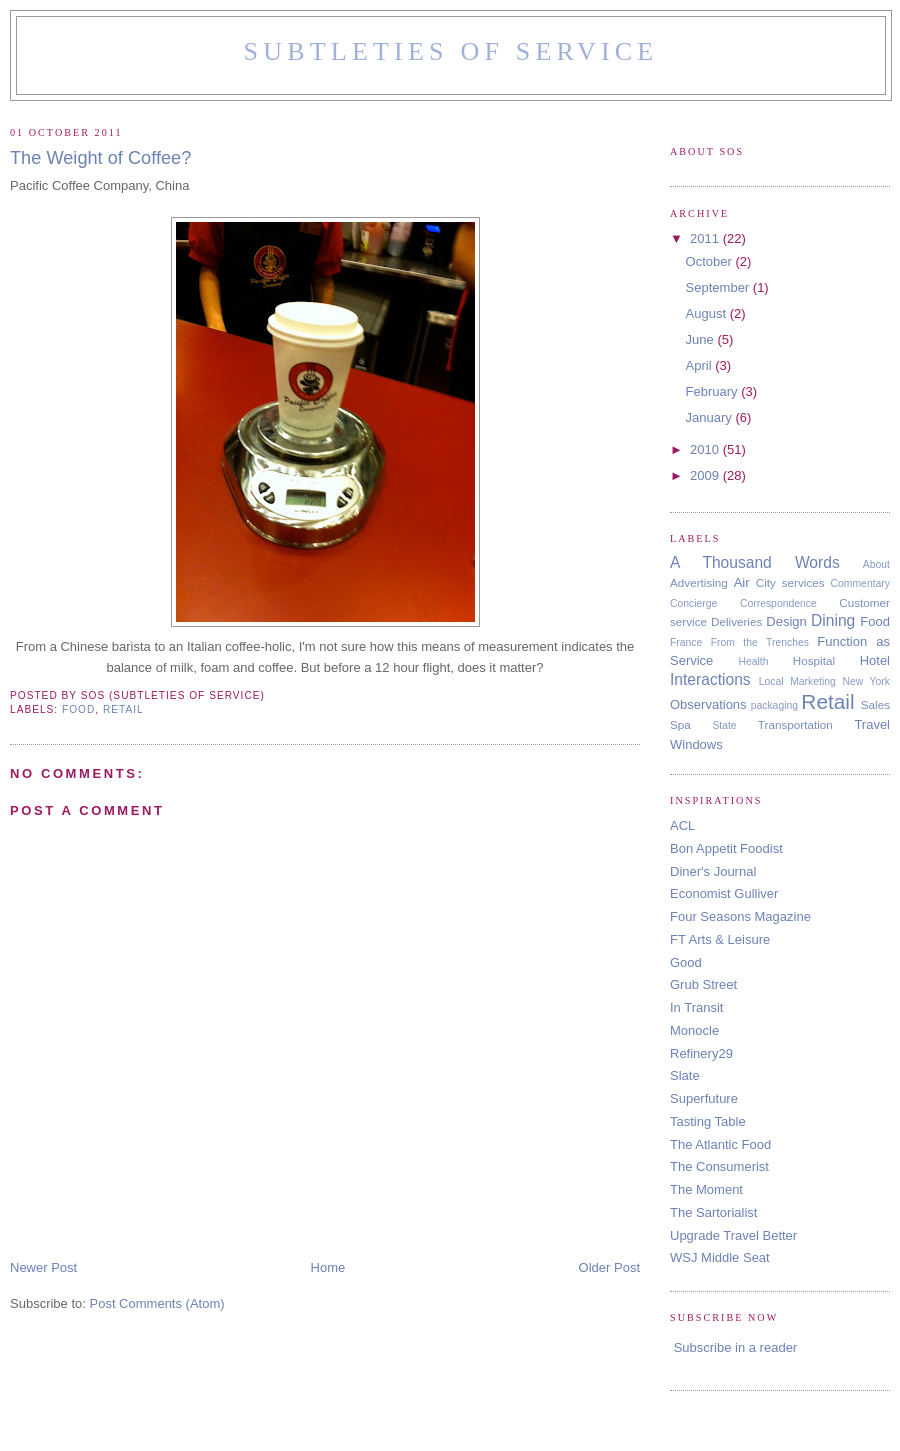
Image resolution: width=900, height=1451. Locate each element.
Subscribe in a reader (736, 1347)
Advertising (699, 582)
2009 (706, 475)
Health (753, 661)
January (711, 417)
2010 (706, 449)
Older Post (609, 1267)
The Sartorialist (713, 1212)
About (876, 564)
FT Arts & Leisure (720, 939)
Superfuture (704, 1098)
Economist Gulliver (724, 893)
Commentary (860, 583)
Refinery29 (701, 1053)
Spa (680, 724)
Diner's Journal (713, 871)
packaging (774, 705)
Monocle (694, 1030)
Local (771, 681)
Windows (696, 744)
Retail (123, 709)
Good (686, 962)
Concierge (693, 603)
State (724, 725)
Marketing (813, 681)
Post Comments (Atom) (157, 1303)
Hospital (814, 660)
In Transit (696, 1007)
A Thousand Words (755, 562)
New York (866, 681)
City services (790, 582)
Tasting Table (708, 1121)
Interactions (710, 679)
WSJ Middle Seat (720, 1257)
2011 (706, 238)
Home (328, 1267)
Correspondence (778, 603)
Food (78, 709)
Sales (875, 704)
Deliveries (736, 621)
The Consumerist (719, 1166)
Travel (872, 724)
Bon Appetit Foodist (726, 848)
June (702, 339)
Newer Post (43, 1267)
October (711, 261)
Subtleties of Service (451, 51)
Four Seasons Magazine (740, 916)
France (686, 642)
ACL (682, 825)
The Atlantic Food (720, 1144)
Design (786, 621)
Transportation (795, 724)
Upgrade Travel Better (733, 1235)
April (701, 365)
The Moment (706, 1189)
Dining (833, 620)
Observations (708, 704)
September (719, 287)
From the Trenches (760, 642)
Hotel (875, 660)
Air (742, 582)
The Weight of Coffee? (100, 158)
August (708, 313)
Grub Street (703, 984)
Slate (685, 1075)
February (714, 391)
